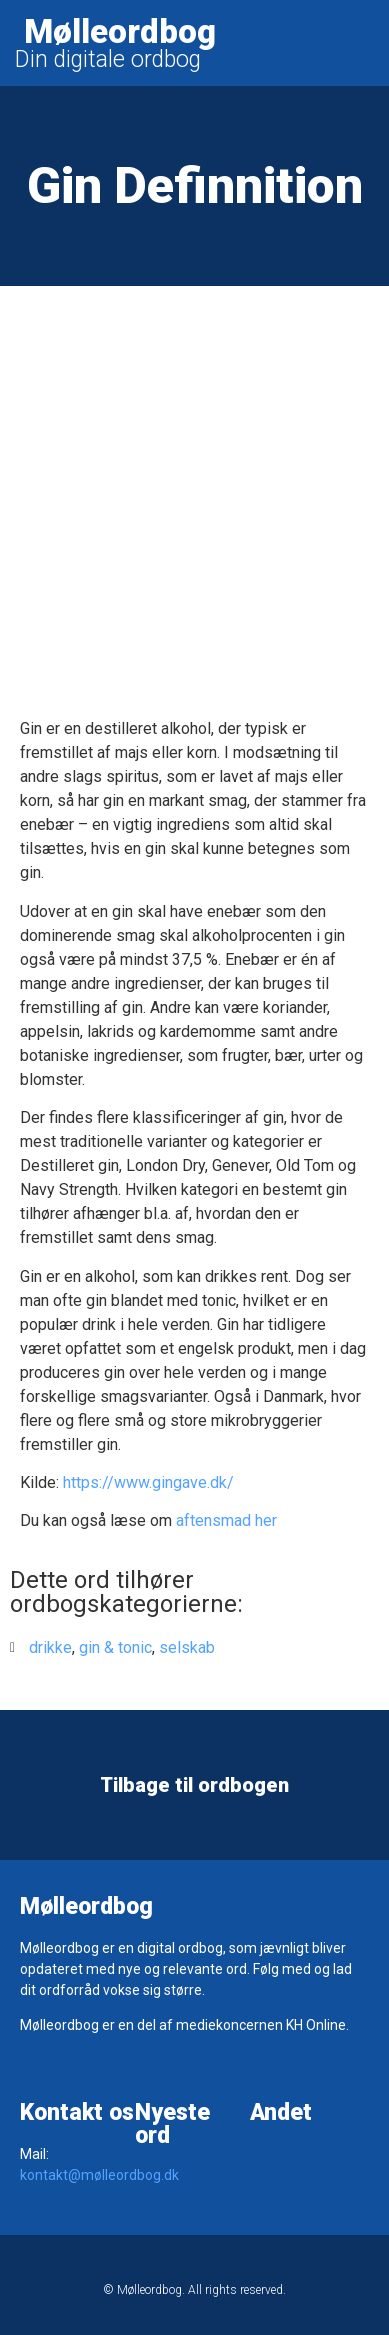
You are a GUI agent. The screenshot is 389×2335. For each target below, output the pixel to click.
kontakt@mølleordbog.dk (99, 2175)
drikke (50, 1647)
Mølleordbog (120, 31)
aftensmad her (226, 1520)
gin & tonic (115, 1647)
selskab (187, 1647)
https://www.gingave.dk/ (148, 1482)
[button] (368, 43)
